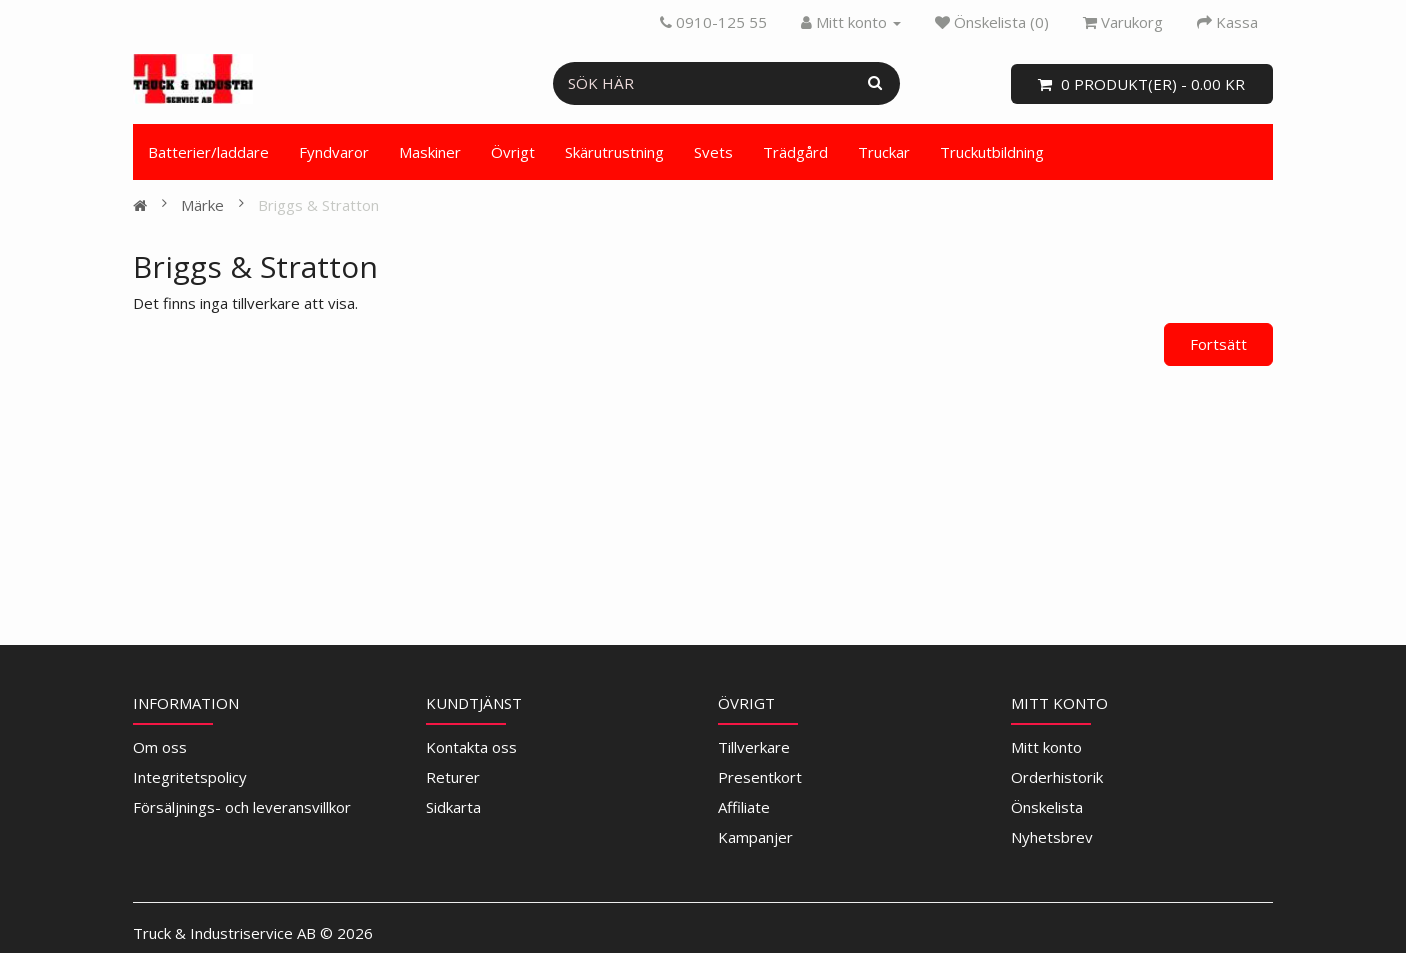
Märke (202, 205)
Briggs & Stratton (318, 205)
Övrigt (513, 152)
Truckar (884, 152)
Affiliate (744, 807)
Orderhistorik (1057, 777)
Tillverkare (754, 747)
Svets (713, 152)
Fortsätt (1218, 344)
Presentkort (760, 777)
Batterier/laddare (208, 152)
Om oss (160, 747)
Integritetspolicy (190, 777)
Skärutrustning (614, 152)
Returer (453, 777)
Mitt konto (1046, 747)
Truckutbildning (992, 152)
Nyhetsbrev (1052, 837)
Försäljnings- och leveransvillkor (242, 807)
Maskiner (430, 152)
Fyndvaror (334, 152)
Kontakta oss (471, 747)
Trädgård (795, 152)
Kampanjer (755, 837)
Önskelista (1047, 807)
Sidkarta (453, 807)
